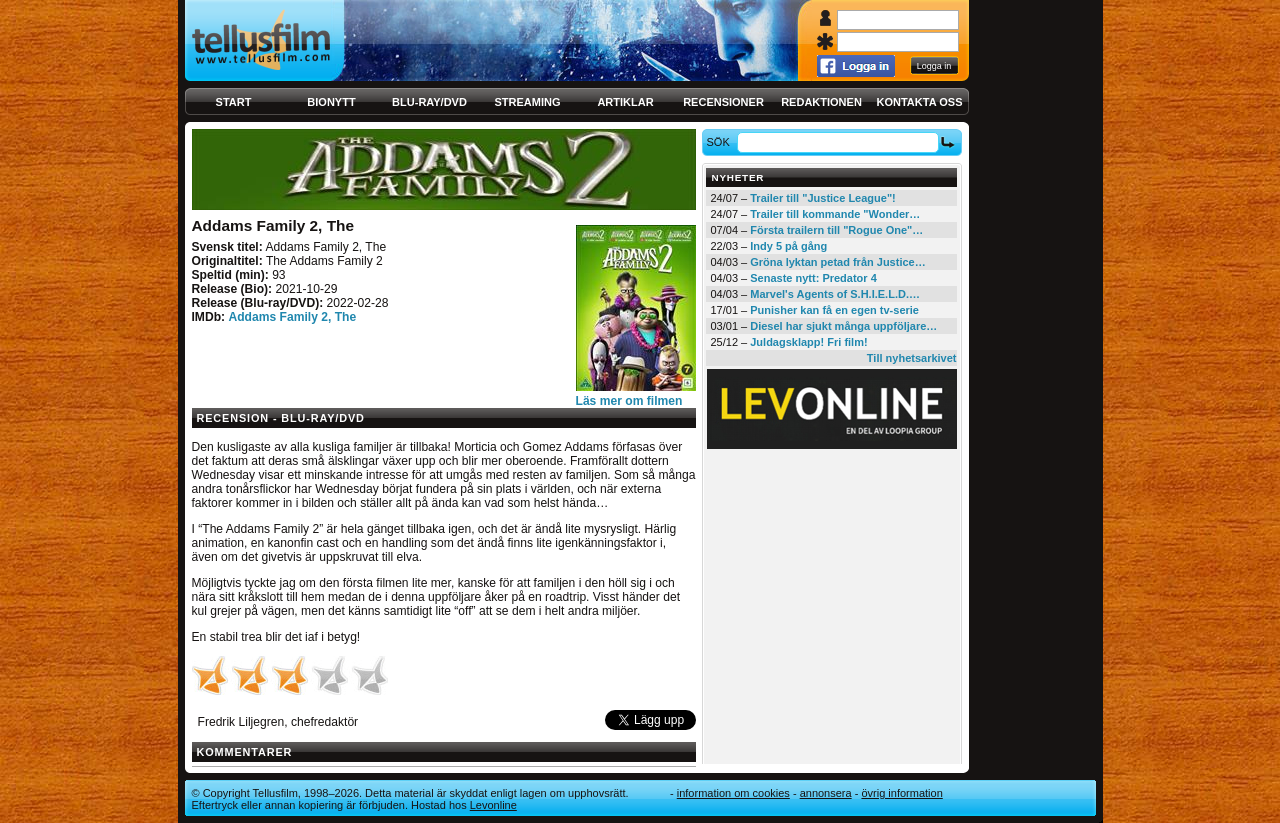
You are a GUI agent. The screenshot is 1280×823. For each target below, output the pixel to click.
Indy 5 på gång (788, 246)
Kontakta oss (920, 102)
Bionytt (331, 102)
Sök (720, 142)
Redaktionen (821, 102)
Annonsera (826, 793)
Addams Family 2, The (292, 317)
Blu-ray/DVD (429, 102)
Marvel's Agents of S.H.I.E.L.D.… (835, 294)
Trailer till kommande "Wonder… (835, 214)
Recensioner (723, 102)
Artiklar (625, 102)
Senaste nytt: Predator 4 (813, 278)
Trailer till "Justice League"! (823, 198)
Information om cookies (733, 793)
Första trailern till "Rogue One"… (836, 230)
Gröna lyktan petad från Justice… (837, 262)
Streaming (528, 102)
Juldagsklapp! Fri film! (808, 342)
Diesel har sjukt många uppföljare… (843, 326)
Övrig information (901, 793)
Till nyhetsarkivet (912, 358)
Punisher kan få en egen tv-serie (834, 310)
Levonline (493, 805)
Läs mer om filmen (629, 401)
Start (234, 102)
